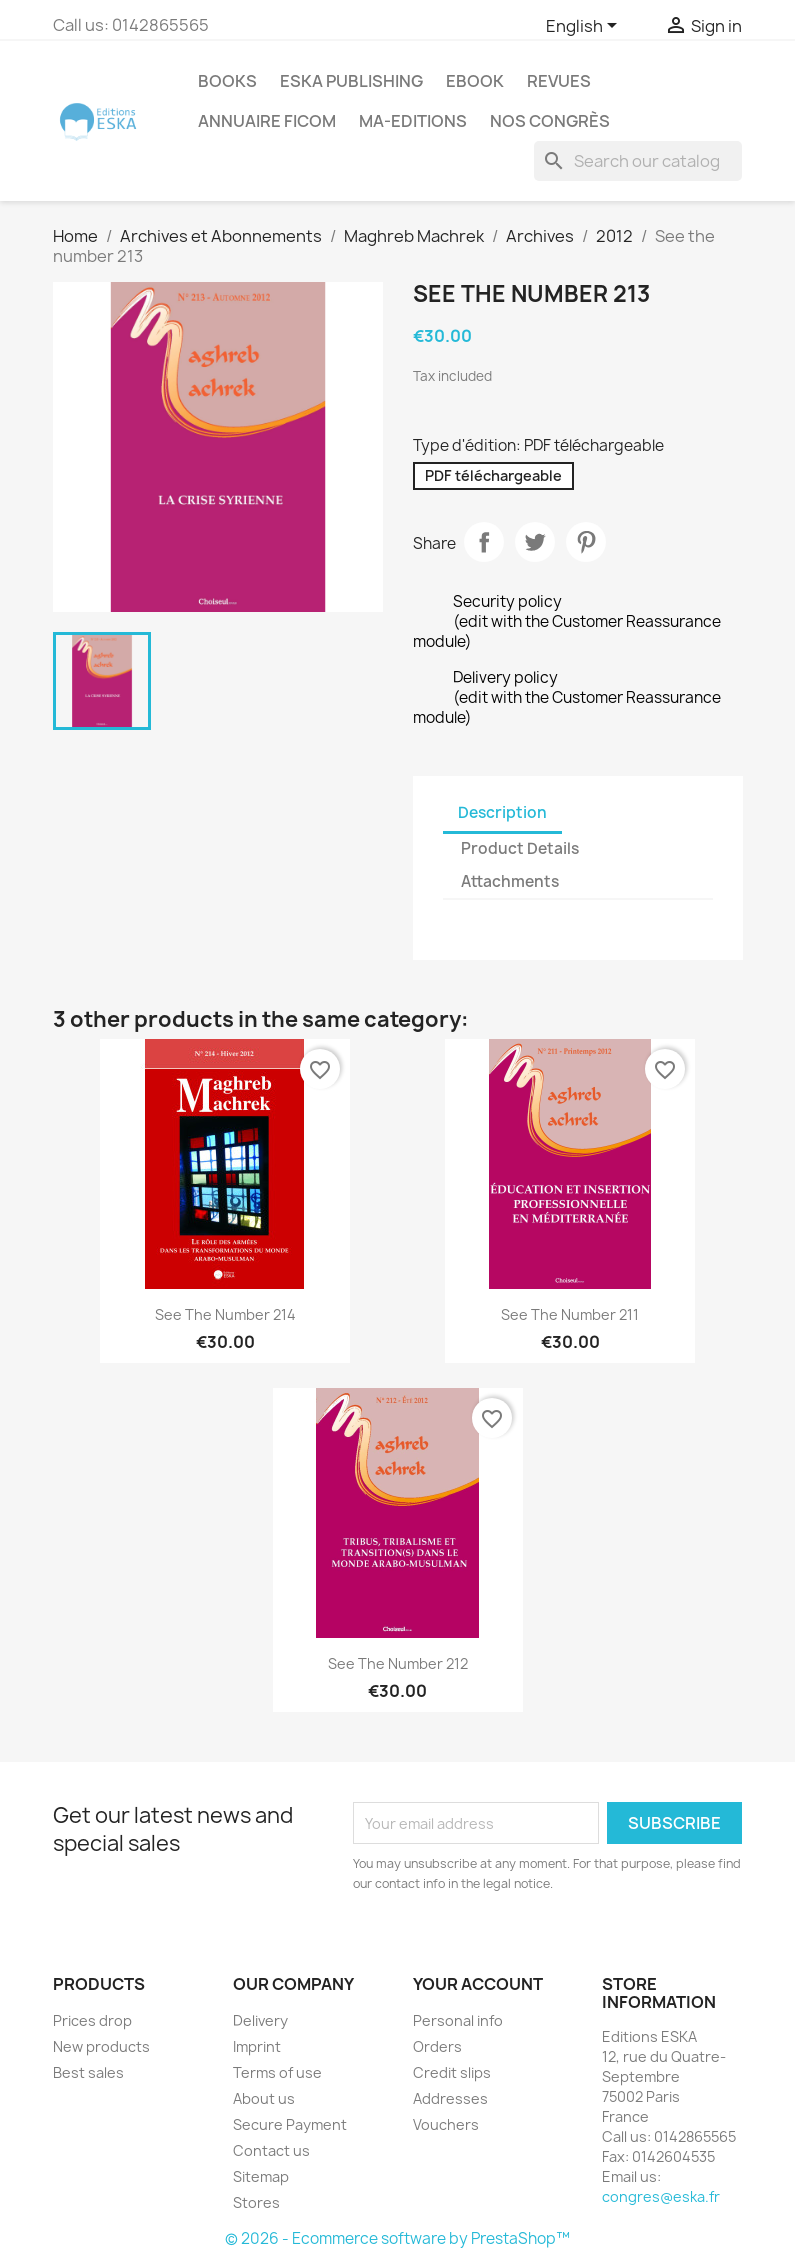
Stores (256, 2202)
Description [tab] (502, 812)
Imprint (257, 2046)
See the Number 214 (225, 1314)
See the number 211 (570, 1314)
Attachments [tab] (510, 881)
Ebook (475, 81)
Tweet (535, 542)
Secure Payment (290, 2124)
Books (227, 81)
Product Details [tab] (520, 848)
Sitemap (261, 2176)
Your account (478, 1984)
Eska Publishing (351, 81)
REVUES (559, 81)
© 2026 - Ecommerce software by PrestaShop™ (397, 2238)
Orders (437, 2046)
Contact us (271, 2150)
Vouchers (446, 2124)
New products (101, 2046)
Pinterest (586, 542)
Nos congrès (550, 121)
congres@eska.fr (661, 2196)
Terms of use (277, 2072)
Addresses (450, 2098)
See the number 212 (398, 1663)
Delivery (260, 2020)
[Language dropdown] (585, 27)
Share (484, 542)
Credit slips (452, 2072)
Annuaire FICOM (267, 121)
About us (264, 2098)
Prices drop (92, 2020)
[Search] (638, 161)
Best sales (88, 2072)
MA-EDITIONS (413, 121)
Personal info (458, 2020)
